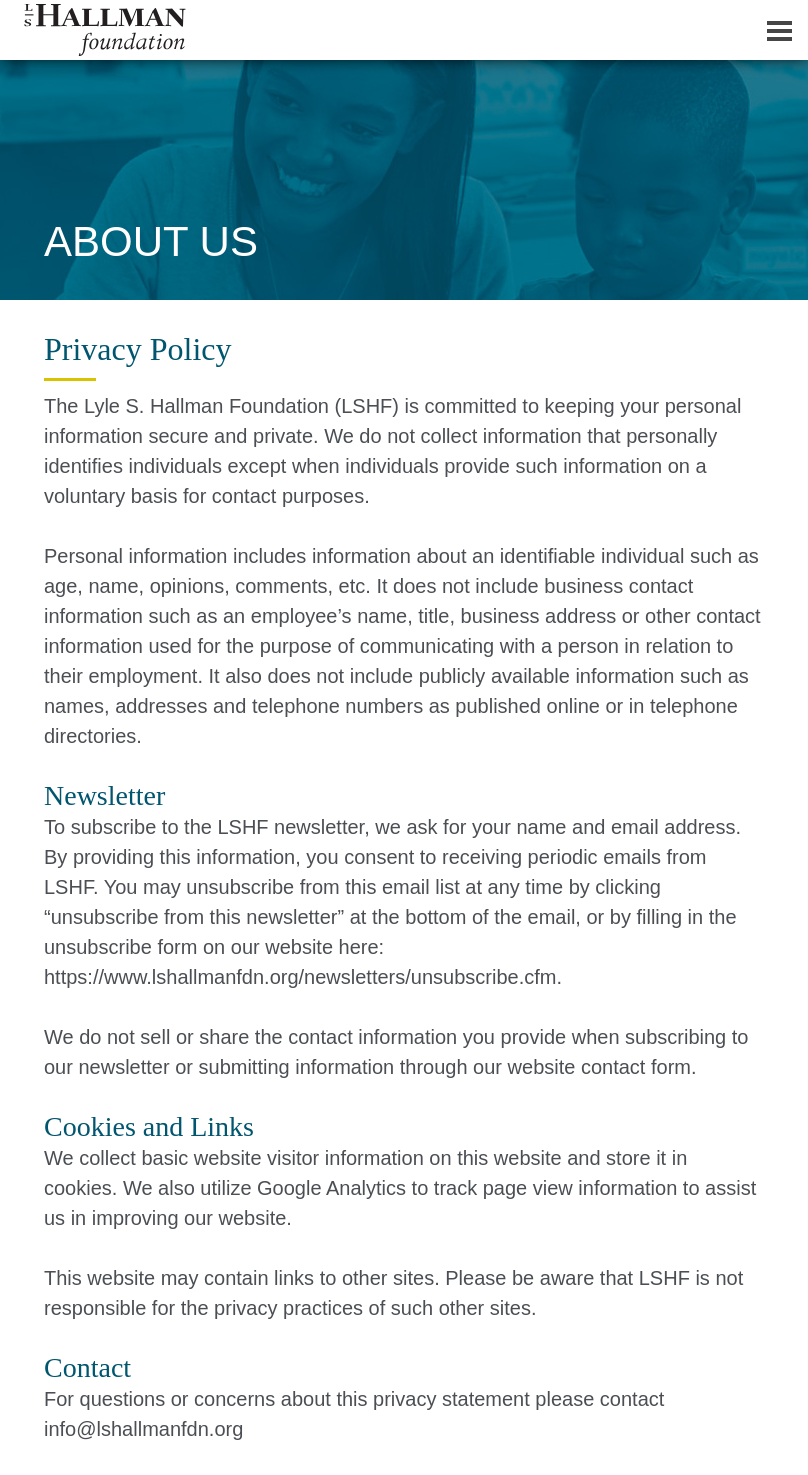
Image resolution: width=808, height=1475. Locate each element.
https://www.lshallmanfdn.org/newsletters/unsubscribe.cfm (300, 977)
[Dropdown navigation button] (779, 30)
